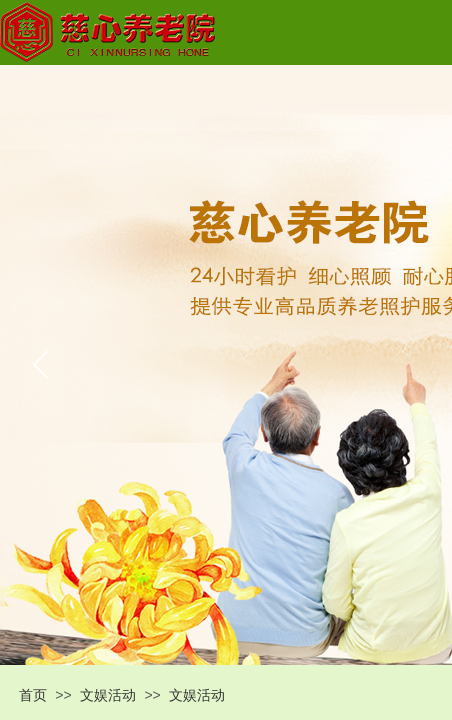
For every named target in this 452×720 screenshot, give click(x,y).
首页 (33, 695)
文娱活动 (108, 695)
